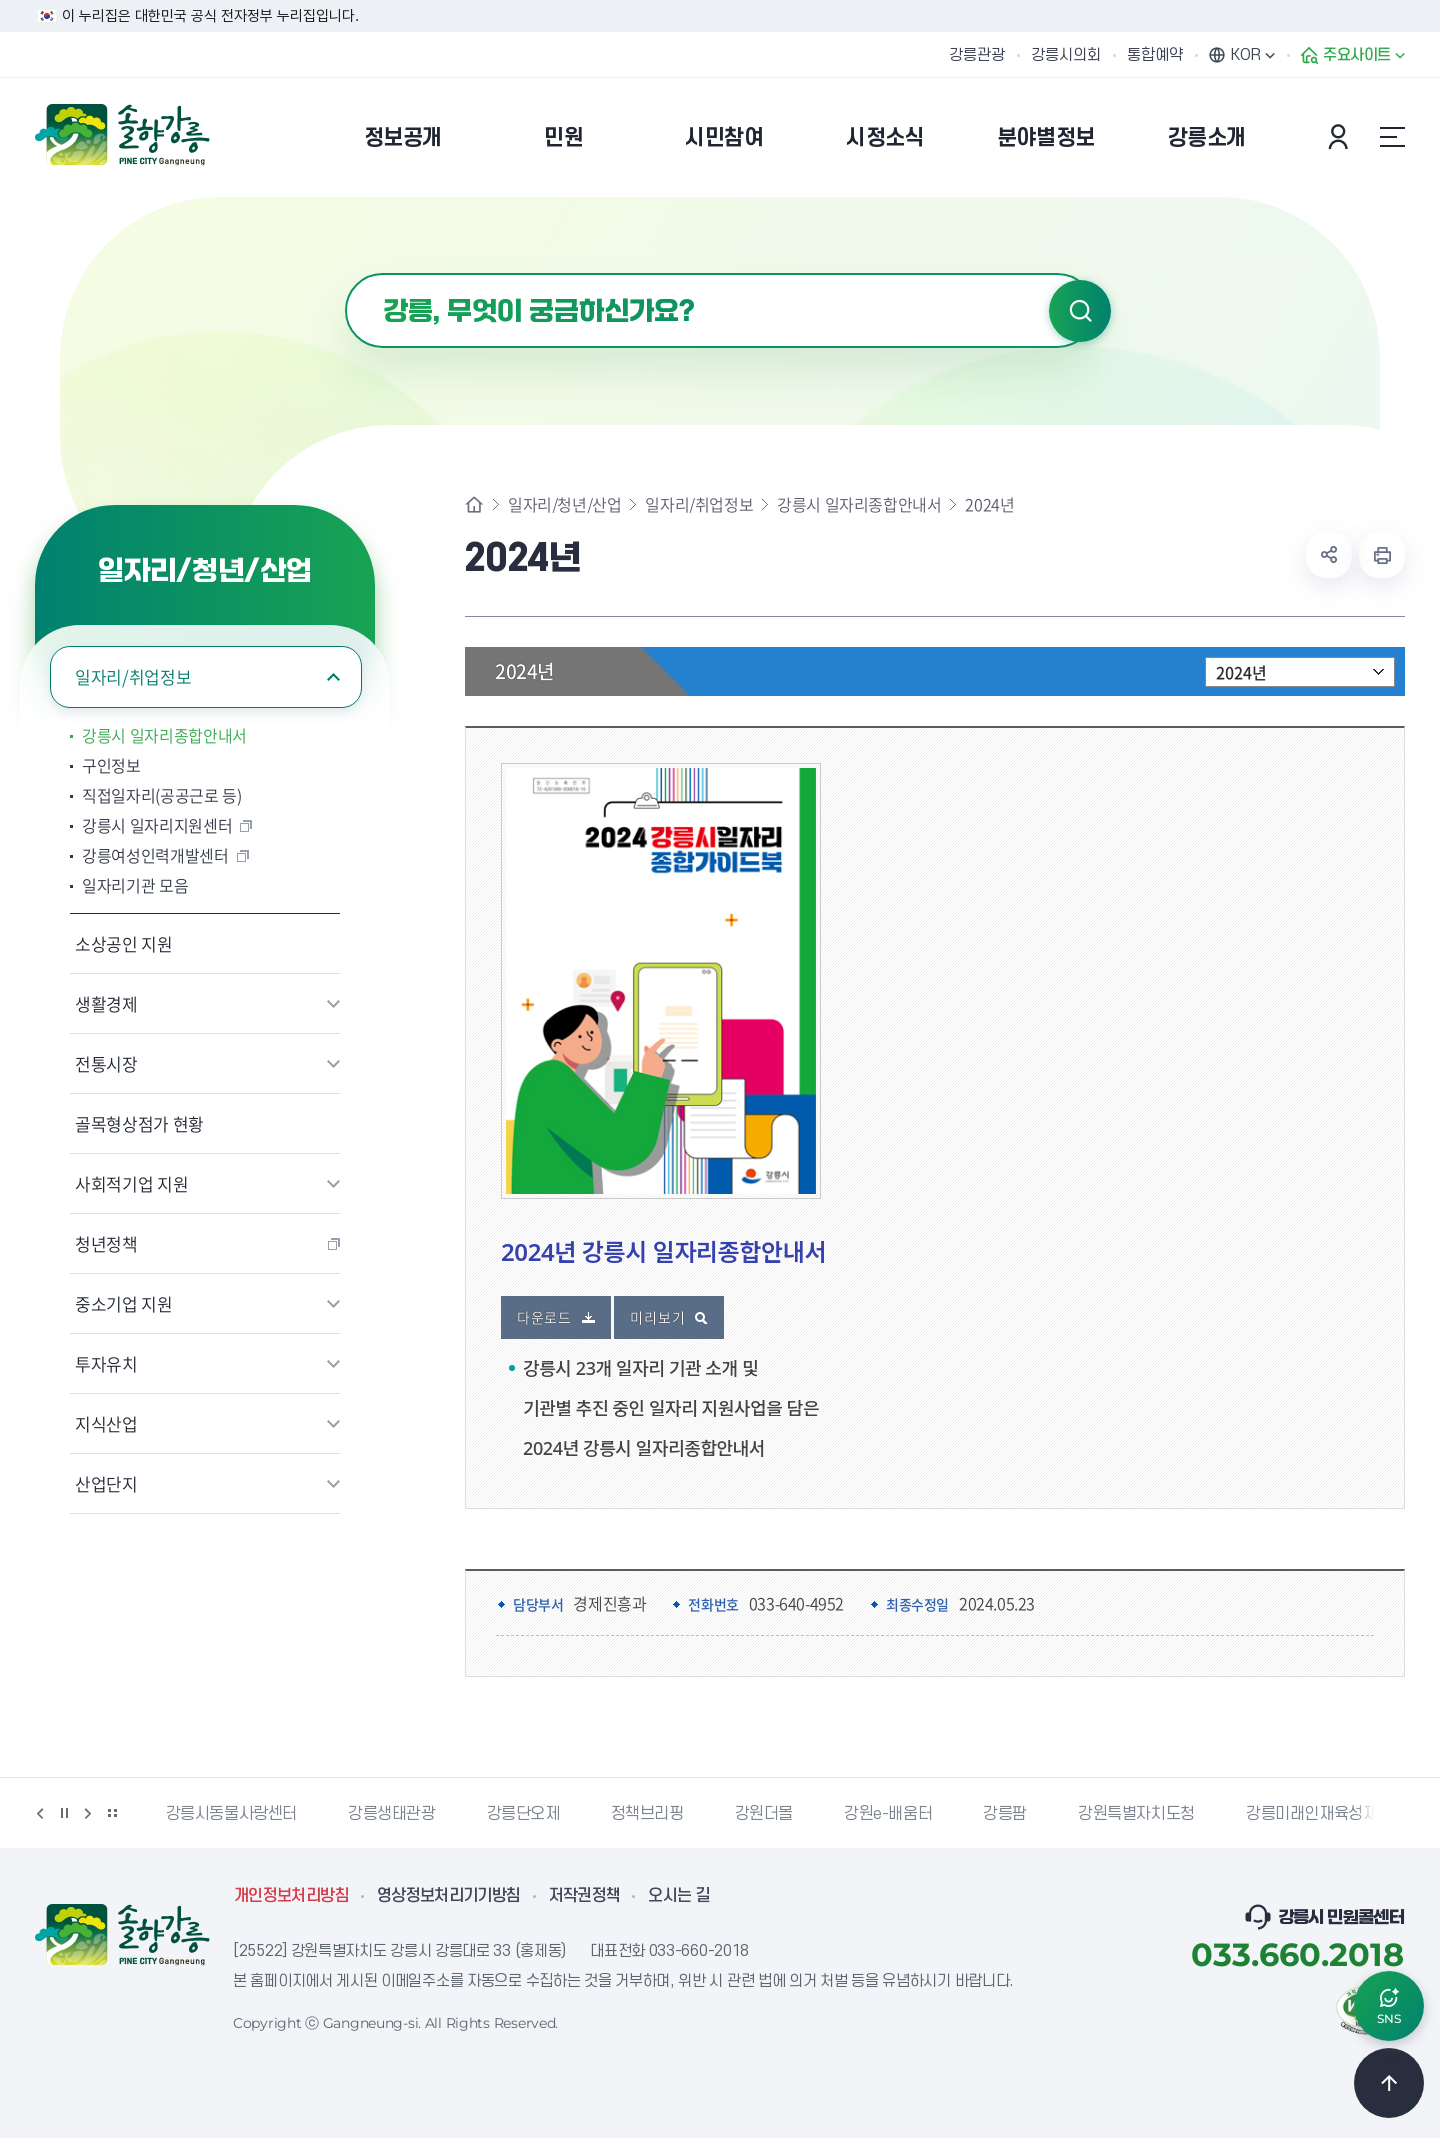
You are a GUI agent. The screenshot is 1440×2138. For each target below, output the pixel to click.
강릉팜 (1005, 1814)
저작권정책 (585, 1896)
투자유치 (106, 1363)
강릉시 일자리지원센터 (157, 825)
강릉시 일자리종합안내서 (164, 735)
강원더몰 (764, 1814)
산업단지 (106, 1483)
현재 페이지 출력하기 (1382, 555)
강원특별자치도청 (1136, 1814)
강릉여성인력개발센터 (155, 855)
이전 (40, 1813)
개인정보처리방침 (291, 1896)
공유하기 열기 (1329, 555)
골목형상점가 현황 (139, 1123)
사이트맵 (1392, 137)
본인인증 (1341, 137)
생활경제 (106, 1003)
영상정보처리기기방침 (449, 1896)
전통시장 (106, 1063)
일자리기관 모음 (135, 885)
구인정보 (111, 765)
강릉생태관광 (392, 1814)
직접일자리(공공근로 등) (162, 795)
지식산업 (106, 1423)
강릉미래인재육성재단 (1319, 1814)
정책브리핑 (647, 1814)
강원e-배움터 (888, 1814)
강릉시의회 (1066, 55)
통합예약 (1155, 55)
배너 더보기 (112, 1813)
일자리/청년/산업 (564, 504)
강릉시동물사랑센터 (231, 1814)
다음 (88, 1813)
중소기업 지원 (124, 1303)
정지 (64, 1813)
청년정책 (106, 1243)
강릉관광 (977, 55)
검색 (1080, 311)
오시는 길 (679, 1896)
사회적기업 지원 (131, 1183)
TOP (1389, 2083)
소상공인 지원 (124, 943)
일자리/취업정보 (133, 676)
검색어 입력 (345, 273)
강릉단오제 (523, 1814)
